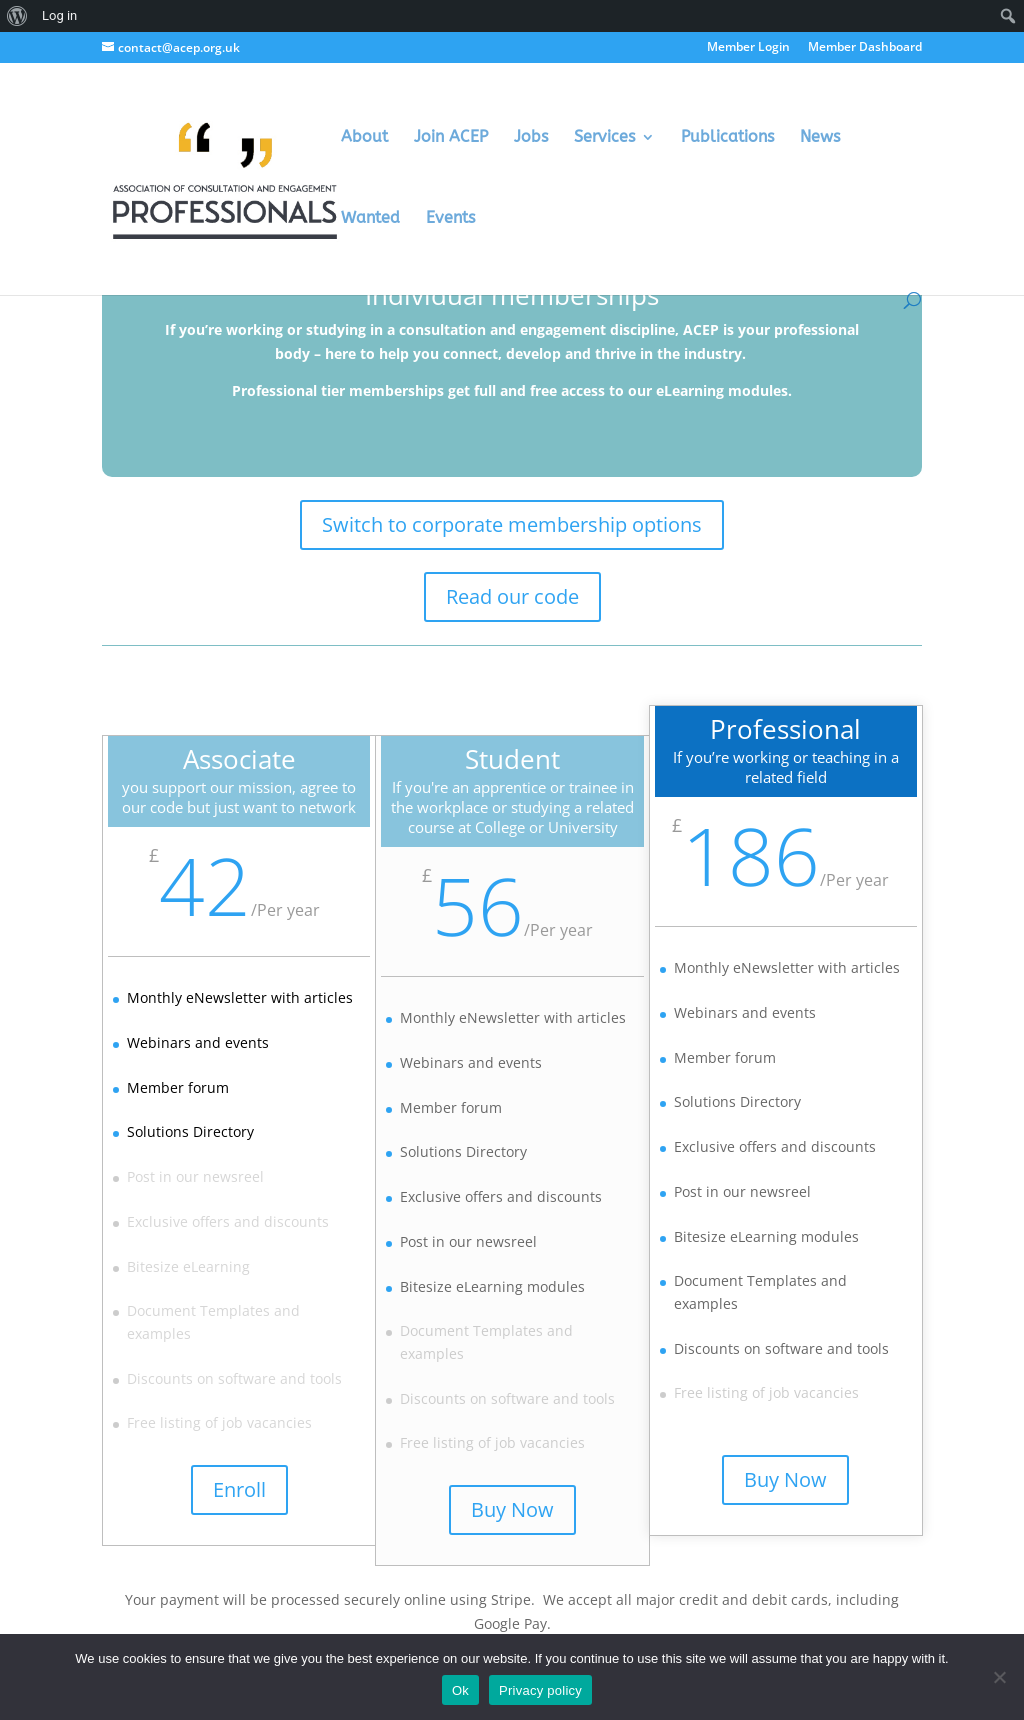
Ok (460, 1690)
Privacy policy (540, 1690)
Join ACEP (451, 138)
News (820, 138)
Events (450, 219)
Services (604, 138)
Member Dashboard (865, 48)
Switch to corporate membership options (512, 524)
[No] (999, 1677)
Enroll (236, 1492)
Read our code (512, 596)
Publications (727, 138)
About (364, 138)
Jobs (531, 138)
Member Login (748, 48)
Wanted (370, 219)
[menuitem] (17, 16)
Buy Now (513, 1512)
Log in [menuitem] (59, 15)
